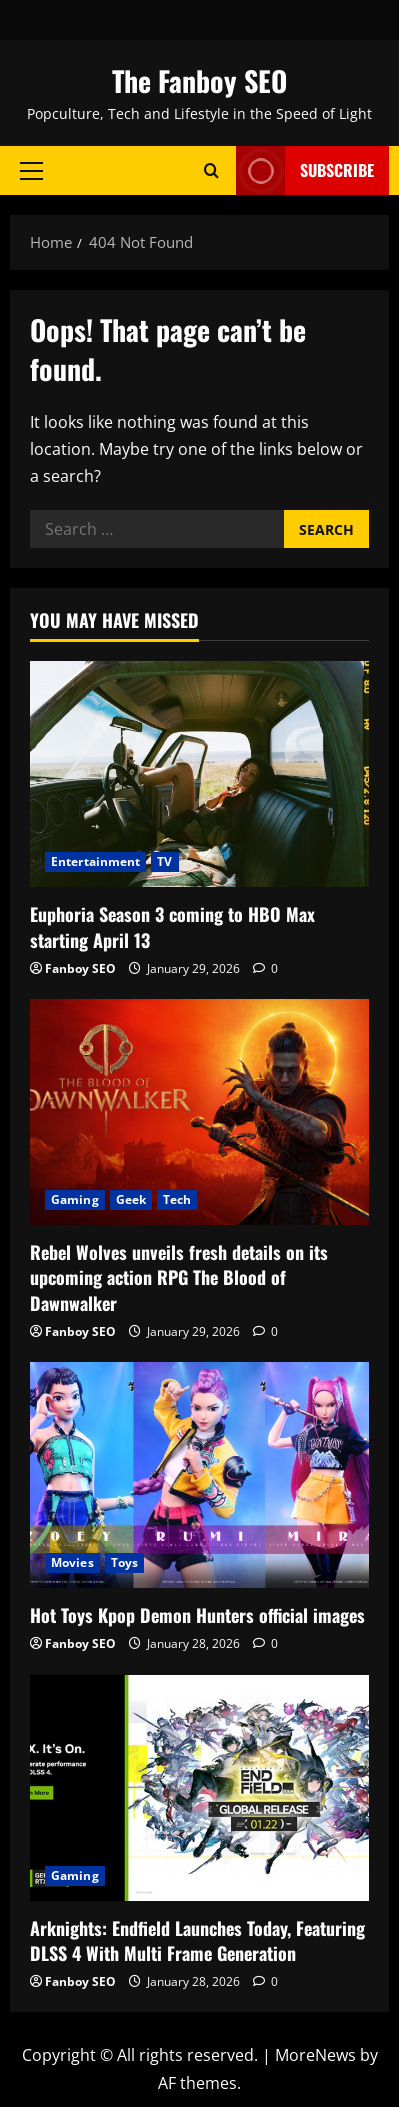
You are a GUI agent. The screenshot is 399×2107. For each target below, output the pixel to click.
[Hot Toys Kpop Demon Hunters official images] (199, 1475)
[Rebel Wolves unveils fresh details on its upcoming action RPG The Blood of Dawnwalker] (199, 1112)
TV (164, 861)
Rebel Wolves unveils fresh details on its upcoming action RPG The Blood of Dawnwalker (179, 1277)
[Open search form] (211, 170)
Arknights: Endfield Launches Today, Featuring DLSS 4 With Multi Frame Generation (197, 1940)
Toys (124, 1562)
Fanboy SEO (80, 968)
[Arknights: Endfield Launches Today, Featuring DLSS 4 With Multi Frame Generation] (199, 1788)
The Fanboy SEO (199, 80)
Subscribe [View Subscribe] (305, 170)
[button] (31, 170)
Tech (177, 1199)
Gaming (75, 1199)
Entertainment (95, 861)
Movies (72, 1562)
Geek (131, 1199)
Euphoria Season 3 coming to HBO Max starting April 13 (172, 926)
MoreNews (315, 2055)
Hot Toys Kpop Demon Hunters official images (197, 1615)
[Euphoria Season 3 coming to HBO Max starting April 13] (199, 774)
